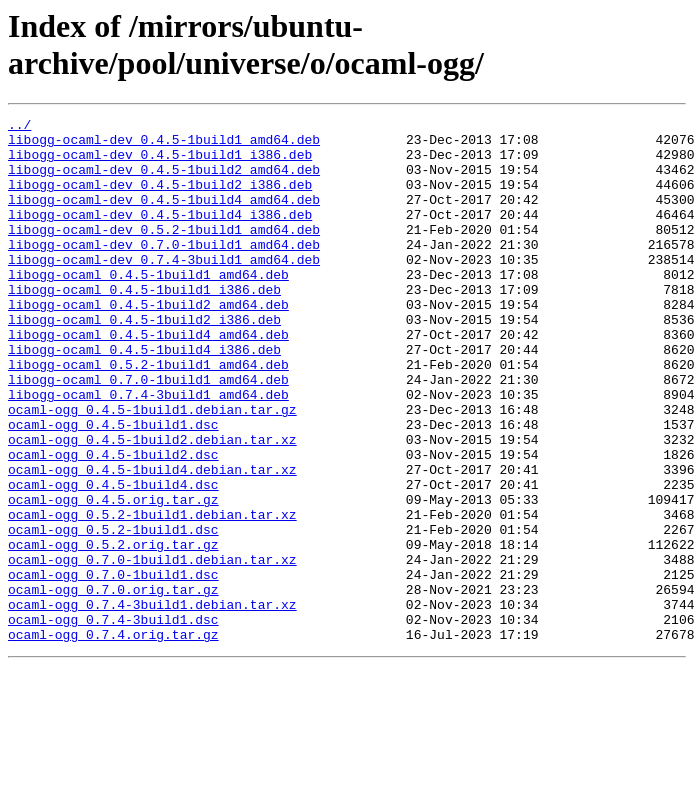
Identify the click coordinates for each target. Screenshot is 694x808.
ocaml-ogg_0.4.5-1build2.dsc (113, 523)
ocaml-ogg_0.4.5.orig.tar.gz (113, 577)
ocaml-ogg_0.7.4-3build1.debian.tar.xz (152, 703)
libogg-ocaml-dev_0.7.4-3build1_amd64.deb (164, 289)
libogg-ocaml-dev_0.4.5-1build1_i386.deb (160, 163)
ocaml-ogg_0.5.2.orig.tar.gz (113, 631)
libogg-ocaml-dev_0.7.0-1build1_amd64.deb (164, 271)
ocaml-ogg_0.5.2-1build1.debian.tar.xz (152, 595)
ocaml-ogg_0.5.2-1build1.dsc (113, 613)
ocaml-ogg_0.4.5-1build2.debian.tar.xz (152, 505)
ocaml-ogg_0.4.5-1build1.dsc (113, 487)
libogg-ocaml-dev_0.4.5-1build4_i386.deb (160, 235)
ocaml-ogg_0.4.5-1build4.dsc (113, 559)
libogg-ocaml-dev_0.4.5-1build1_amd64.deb (164, 145)
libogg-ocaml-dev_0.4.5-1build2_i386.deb (160, 199)
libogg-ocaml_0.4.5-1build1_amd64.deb (148, 307)
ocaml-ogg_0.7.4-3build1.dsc (113, 721)
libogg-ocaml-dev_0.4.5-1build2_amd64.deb (164, 181)
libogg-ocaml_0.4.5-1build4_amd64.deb (148, 379)
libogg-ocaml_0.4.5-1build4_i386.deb (144, 397)
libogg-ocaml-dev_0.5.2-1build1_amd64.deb (164, 253)
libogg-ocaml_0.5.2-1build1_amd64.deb (148, 415)
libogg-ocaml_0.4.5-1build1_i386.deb (144, 325)
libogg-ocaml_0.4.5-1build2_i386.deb (144, 361)
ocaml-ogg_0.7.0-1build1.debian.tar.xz (152, 649)
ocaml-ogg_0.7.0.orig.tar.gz (113, 685)
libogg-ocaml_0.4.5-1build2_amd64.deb (148, 343)
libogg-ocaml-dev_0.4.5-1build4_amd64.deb (164, 217)
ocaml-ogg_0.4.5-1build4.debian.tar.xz (152, 541)
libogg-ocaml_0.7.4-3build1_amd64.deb (148, 451)
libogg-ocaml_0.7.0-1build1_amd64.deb (148, 433)
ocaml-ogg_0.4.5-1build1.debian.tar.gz (152, 469)
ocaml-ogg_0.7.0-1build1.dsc (113, 667)
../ (19, 127)
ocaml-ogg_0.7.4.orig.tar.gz (113, 739)
